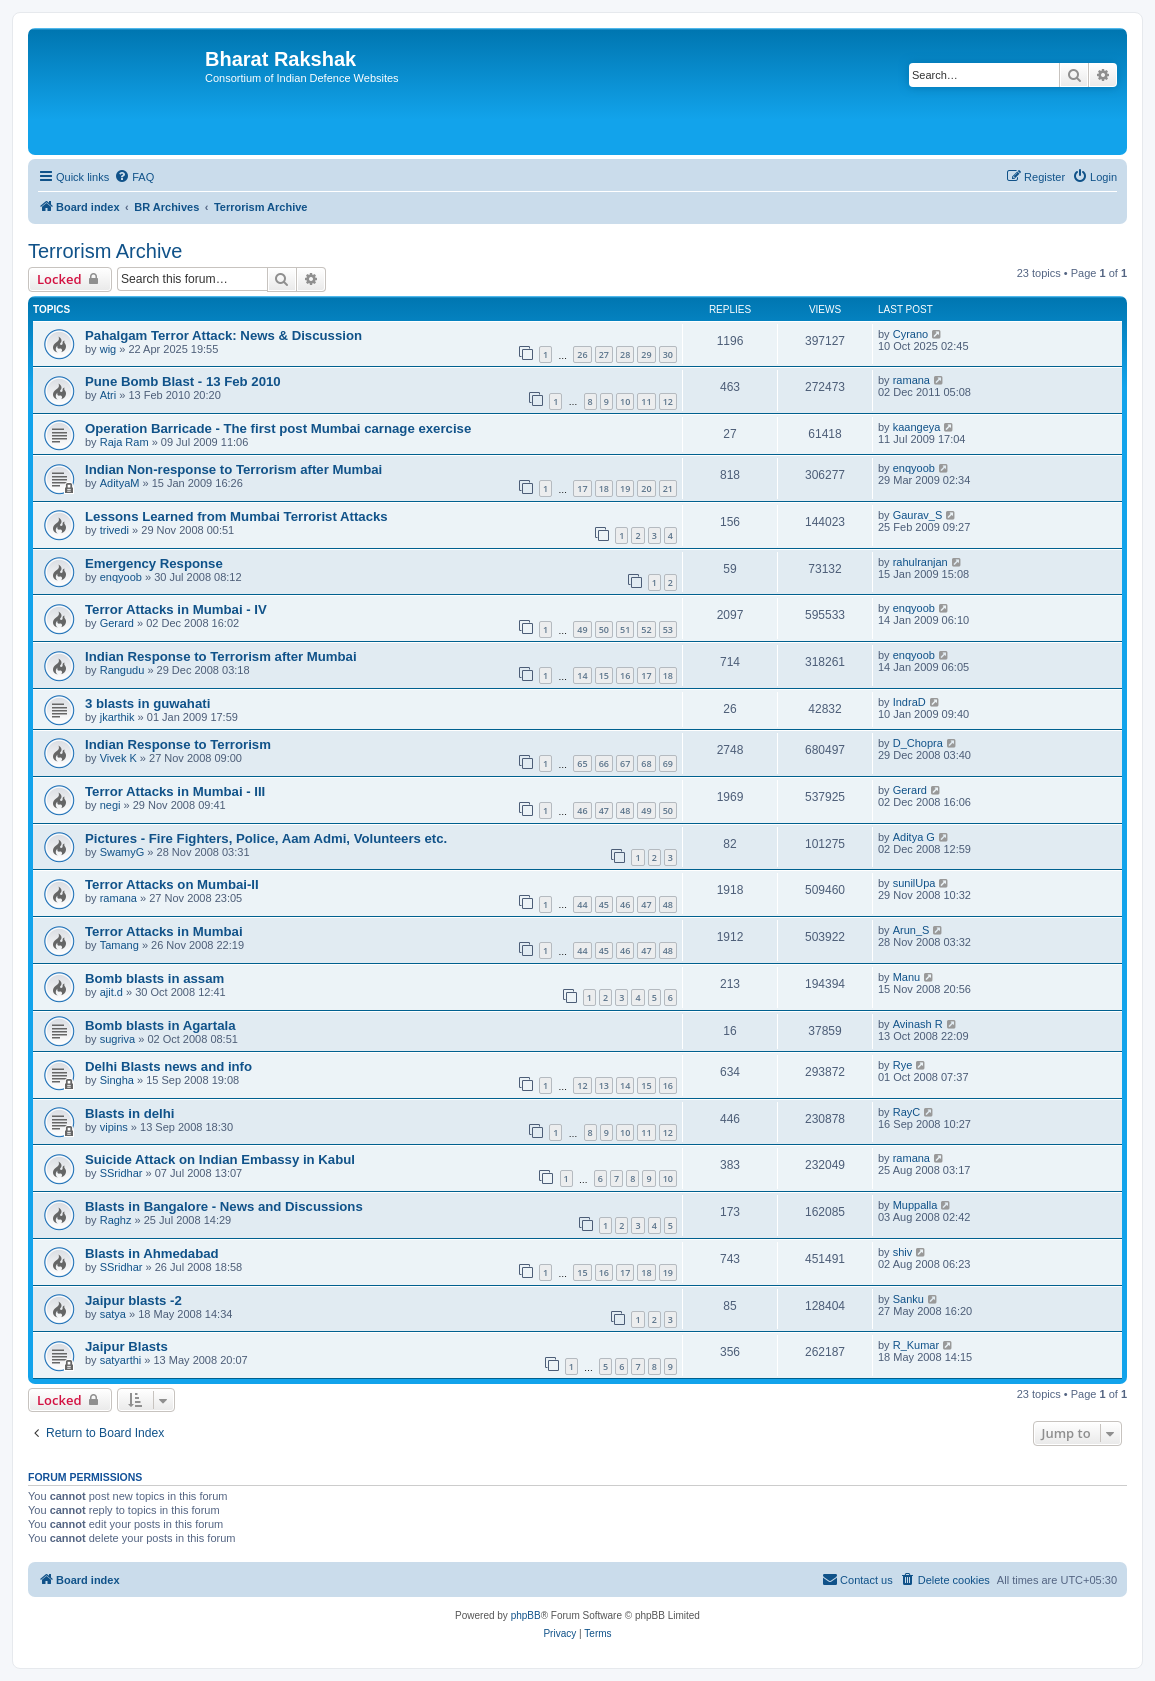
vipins (114, 1127)
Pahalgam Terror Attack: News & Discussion (223, 335)
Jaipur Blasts (126, 1346)
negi (110, 805)
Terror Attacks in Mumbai (164, 931)
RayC (907, 1112)
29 (646, 354)
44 (582, 904)
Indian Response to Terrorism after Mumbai (221, 656)
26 (582, 354)
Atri (108, 395)
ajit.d (111, 992)
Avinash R (918, 1024)
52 (646, 629)
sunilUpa (914, 883)
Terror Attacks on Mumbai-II (172, 884)
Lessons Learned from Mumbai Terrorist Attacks (236, 516)
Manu (907, 977)
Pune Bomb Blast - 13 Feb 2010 (183, 381)
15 (604, 675)
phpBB (526, 1615)
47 (604, 810)
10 (625, 401)
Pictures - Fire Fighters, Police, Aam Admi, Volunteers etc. (266, 838)
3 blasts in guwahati (147, 703)
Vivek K (118, 758)
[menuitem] (134, 177)
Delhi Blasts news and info (168, 1066)
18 (604, 488)
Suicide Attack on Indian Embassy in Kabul (220, 1159)
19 (625, 488)
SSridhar (121, 1173)
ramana (911, 380)
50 (604, 629)
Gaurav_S (918, 515)
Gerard (117, 623)
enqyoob (914, 468)
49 (582, 629)
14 (582, 675)
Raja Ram (124, 442)
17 (582, 488)
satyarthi (121, 1360)
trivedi (114, 530)
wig (108, 349)
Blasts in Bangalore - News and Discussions (224, 1206)
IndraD (909, 702)
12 (668, 401)
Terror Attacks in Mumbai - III (175, 791)
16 (625, 675)
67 (625, 763)
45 (604, 904)
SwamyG (122, 852)
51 (625, 629)
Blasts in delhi (129, 1113)
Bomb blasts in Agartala (160, 1025)
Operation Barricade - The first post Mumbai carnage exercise (278, 428)
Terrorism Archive (105, 251)
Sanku (908, 1299)
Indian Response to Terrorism (178, 744)
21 (668, 488)
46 (582, 810)
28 (625, 354)
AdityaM (120, 483)
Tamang (119, 945)
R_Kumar (916, 1345)
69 (668, 763)
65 (582, 763)
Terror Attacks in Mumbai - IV (176, 609)
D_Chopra (918, 743)
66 (604, 763)
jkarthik (117, 717)
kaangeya (917, 427)
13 (604, 1085)
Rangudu (122, 670)
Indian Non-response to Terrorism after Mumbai (233, 469)
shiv (903, 1252)
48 (625, 810)
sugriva (117, 1039)
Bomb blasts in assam (154, 978)
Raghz (116, 1220)
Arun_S (911, 930)
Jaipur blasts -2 (133, 1300)
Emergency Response (154, 563)
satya (113, 1314)
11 (646, 401)
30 (668, 354)
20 (646, 488)
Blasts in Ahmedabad (152, 1253)
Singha (117, 1080)
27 (604, 354)
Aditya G (914, 837)
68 (646, 763)
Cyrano (910, 334)
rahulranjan (920, 562)
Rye (903, 1065)
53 (668, 629)
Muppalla (915, 1205)
